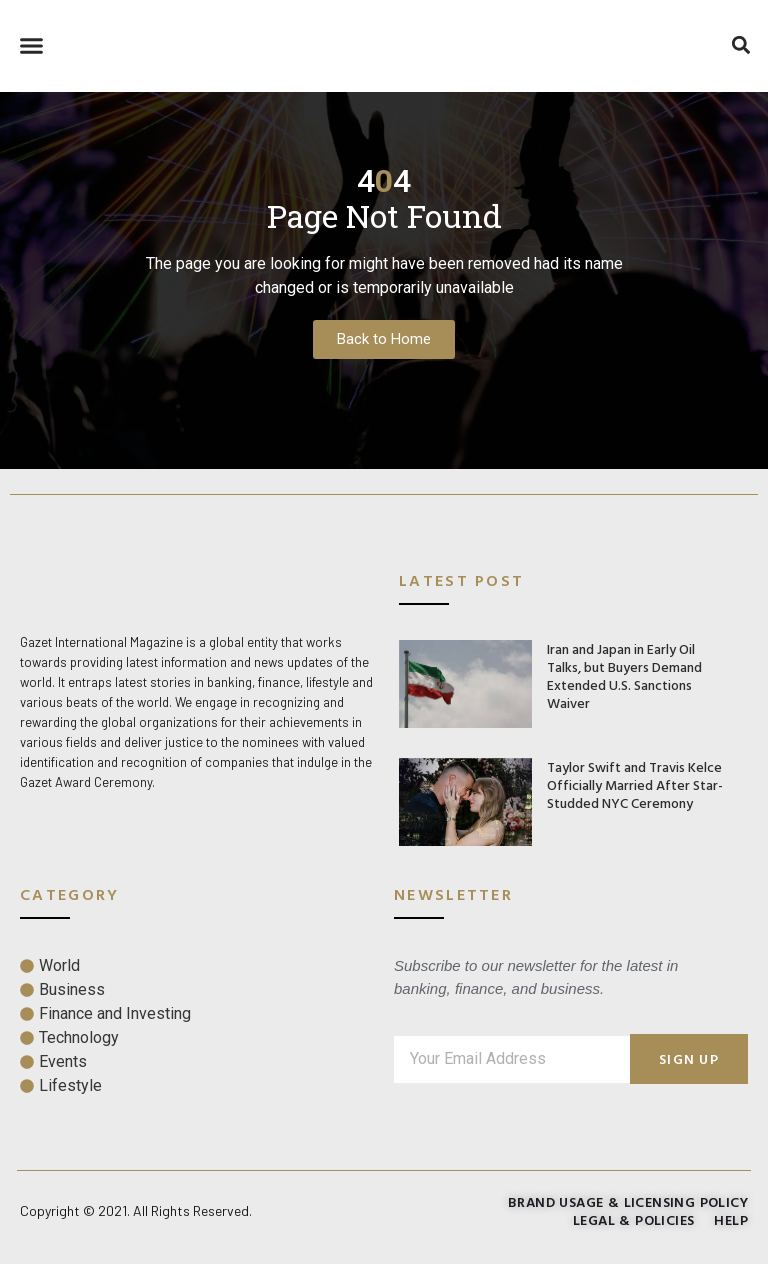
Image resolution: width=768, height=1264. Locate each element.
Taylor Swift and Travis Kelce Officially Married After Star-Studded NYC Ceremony (635, 784)
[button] (32, 46)
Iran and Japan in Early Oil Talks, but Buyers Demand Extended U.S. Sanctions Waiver (624, 675)
